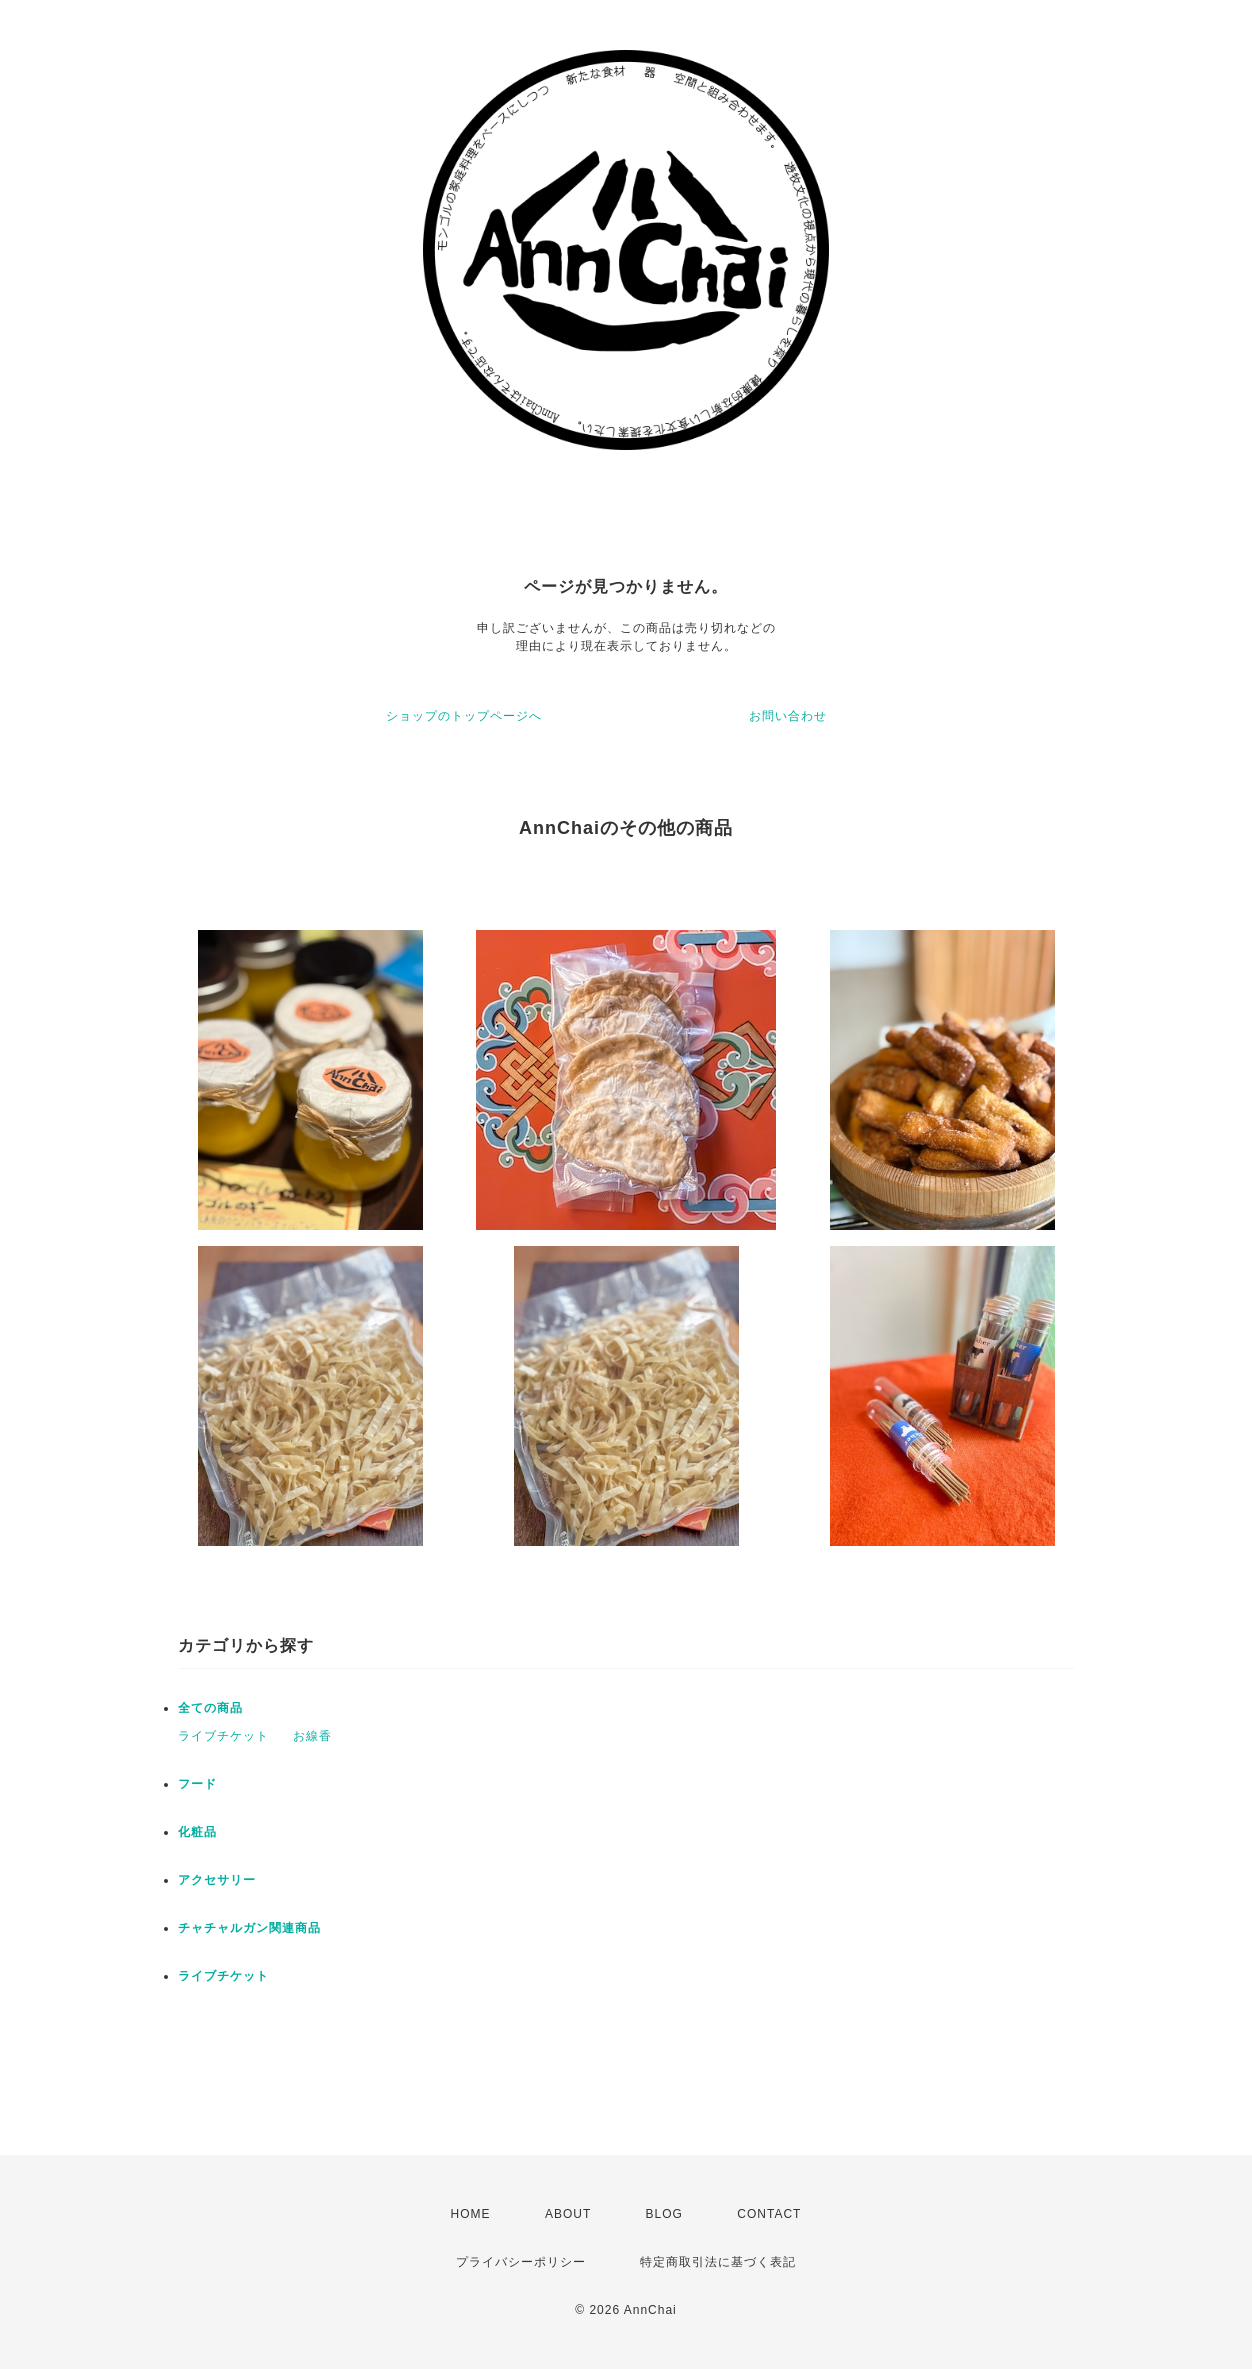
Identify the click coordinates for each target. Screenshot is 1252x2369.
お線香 (312, 1736)
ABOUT (568, 2214)
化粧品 (197, 1832)
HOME (471, 2214)
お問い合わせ (788, 716)
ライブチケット (223, 1736)
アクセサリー (217, 1880)
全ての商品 (210, 1708)
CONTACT (769, 2214)
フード (197, 1784)
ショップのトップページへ (464, 716)
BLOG (664, 2214)
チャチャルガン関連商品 (249, 1928)
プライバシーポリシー (521, 2262)
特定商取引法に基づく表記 (718, 2262)
